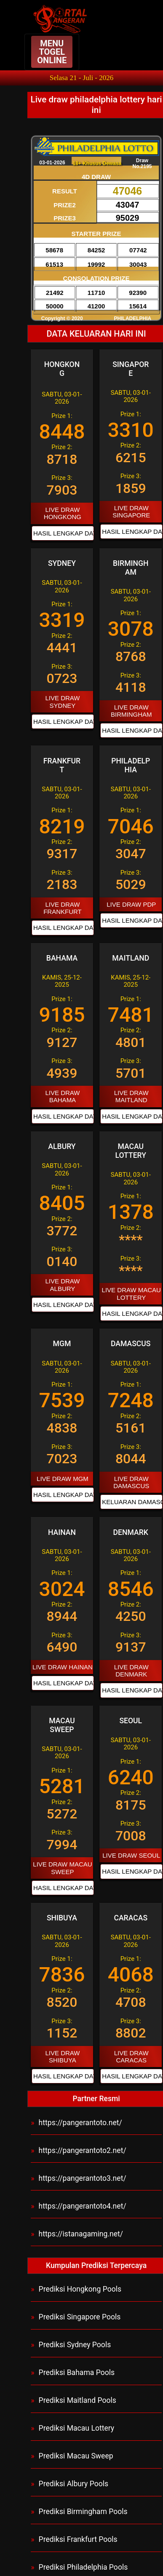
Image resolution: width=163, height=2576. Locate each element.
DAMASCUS (130, 1343)
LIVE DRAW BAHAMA (62, 1096)
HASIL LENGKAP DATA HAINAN (60, 1683)
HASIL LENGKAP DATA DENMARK (129, 1690)
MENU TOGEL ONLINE (52, 51)
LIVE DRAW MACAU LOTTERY (131, 1293)
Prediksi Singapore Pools (80, 2317)
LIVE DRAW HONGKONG (62, 513)
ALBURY (61, 1146)
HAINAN (62, 1532)
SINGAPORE (130, 369)
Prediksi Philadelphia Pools (83, 2567)
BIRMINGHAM (130, 567)
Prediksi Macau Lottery (77, 2428)
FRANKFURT (61, 765)
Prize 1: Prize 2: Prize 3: (61, 444)
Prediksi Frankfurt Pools (78, 2539)
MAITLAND (130, 958)
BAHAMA (61, 958)
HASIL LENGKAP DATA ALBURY (60, 1304)
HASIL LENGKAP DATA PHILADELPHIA (129, 920)
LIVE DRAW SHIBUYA (62, 2056)
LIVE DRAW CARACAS (131, 2056)
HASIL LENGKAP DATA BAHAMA (60, 1116)
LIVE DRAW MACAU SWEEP (62, 1868)
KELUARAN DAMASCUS (129, 1501)
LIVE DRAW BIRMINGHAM (131, 711)
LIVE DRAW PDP (131, 904)
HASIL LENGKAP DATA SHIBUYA (60, 2076)
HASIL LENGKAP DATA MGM (60, 1494)
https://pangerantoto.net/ (80, 2122)
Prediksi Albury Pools (74, 2484)
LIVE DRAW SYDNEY (62, 701)
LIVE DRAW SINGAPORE (131, 511)
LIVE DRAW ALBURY (62, 1284)
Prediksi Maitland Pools (77, 2400)
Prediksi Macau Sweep (76, 2456)
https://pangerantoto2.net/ (82, 2150)
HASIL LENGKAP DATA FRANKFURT (60, 927)
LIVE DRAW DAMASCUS (131, 1482)
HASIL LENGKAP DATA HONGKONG (60, 533)
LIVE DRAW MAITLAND (131, 1096)
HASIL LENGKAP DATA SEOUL (129, 1871)
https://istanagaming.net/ (81, 2234)
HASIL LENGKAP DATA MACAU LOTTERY (129, 1313)
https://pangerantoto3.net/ (82, 2178)
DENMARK (130, 1532)
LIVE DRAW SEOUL (131, 1855)
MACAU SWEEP (62, 1725)
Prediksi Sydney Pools (75, 2344)
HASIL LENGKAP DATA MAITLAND (129, 1116)
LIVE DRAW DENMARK (131, 1670)
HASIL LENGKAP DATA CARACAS (129, 2076)
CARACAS (130, 1918)
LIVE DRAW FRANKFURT (62, 908)
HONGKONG (62, 369)
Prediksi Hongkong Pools (80, 2289)
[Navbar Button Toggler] (51, 52)
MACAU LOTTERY (130, 1150)
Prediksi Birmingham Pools (83, 2511)
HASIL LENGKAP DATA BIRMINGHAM (129, 730)
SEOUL (130, 1720)
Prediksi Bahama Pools (77, 2372)
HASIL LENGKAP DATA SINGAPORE (129, 531)
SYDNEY (62, 563)
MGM (62, 1343)
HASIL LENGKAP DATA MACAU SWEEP (60, 1887)
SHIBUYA (62, 1918)
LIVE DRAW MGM (62, 1478)
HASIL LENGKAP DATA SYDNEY (60, 721)
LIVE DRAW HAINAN (62, 1667)
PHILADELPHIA (130, 765)
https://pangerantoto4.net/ (82, 2206)
